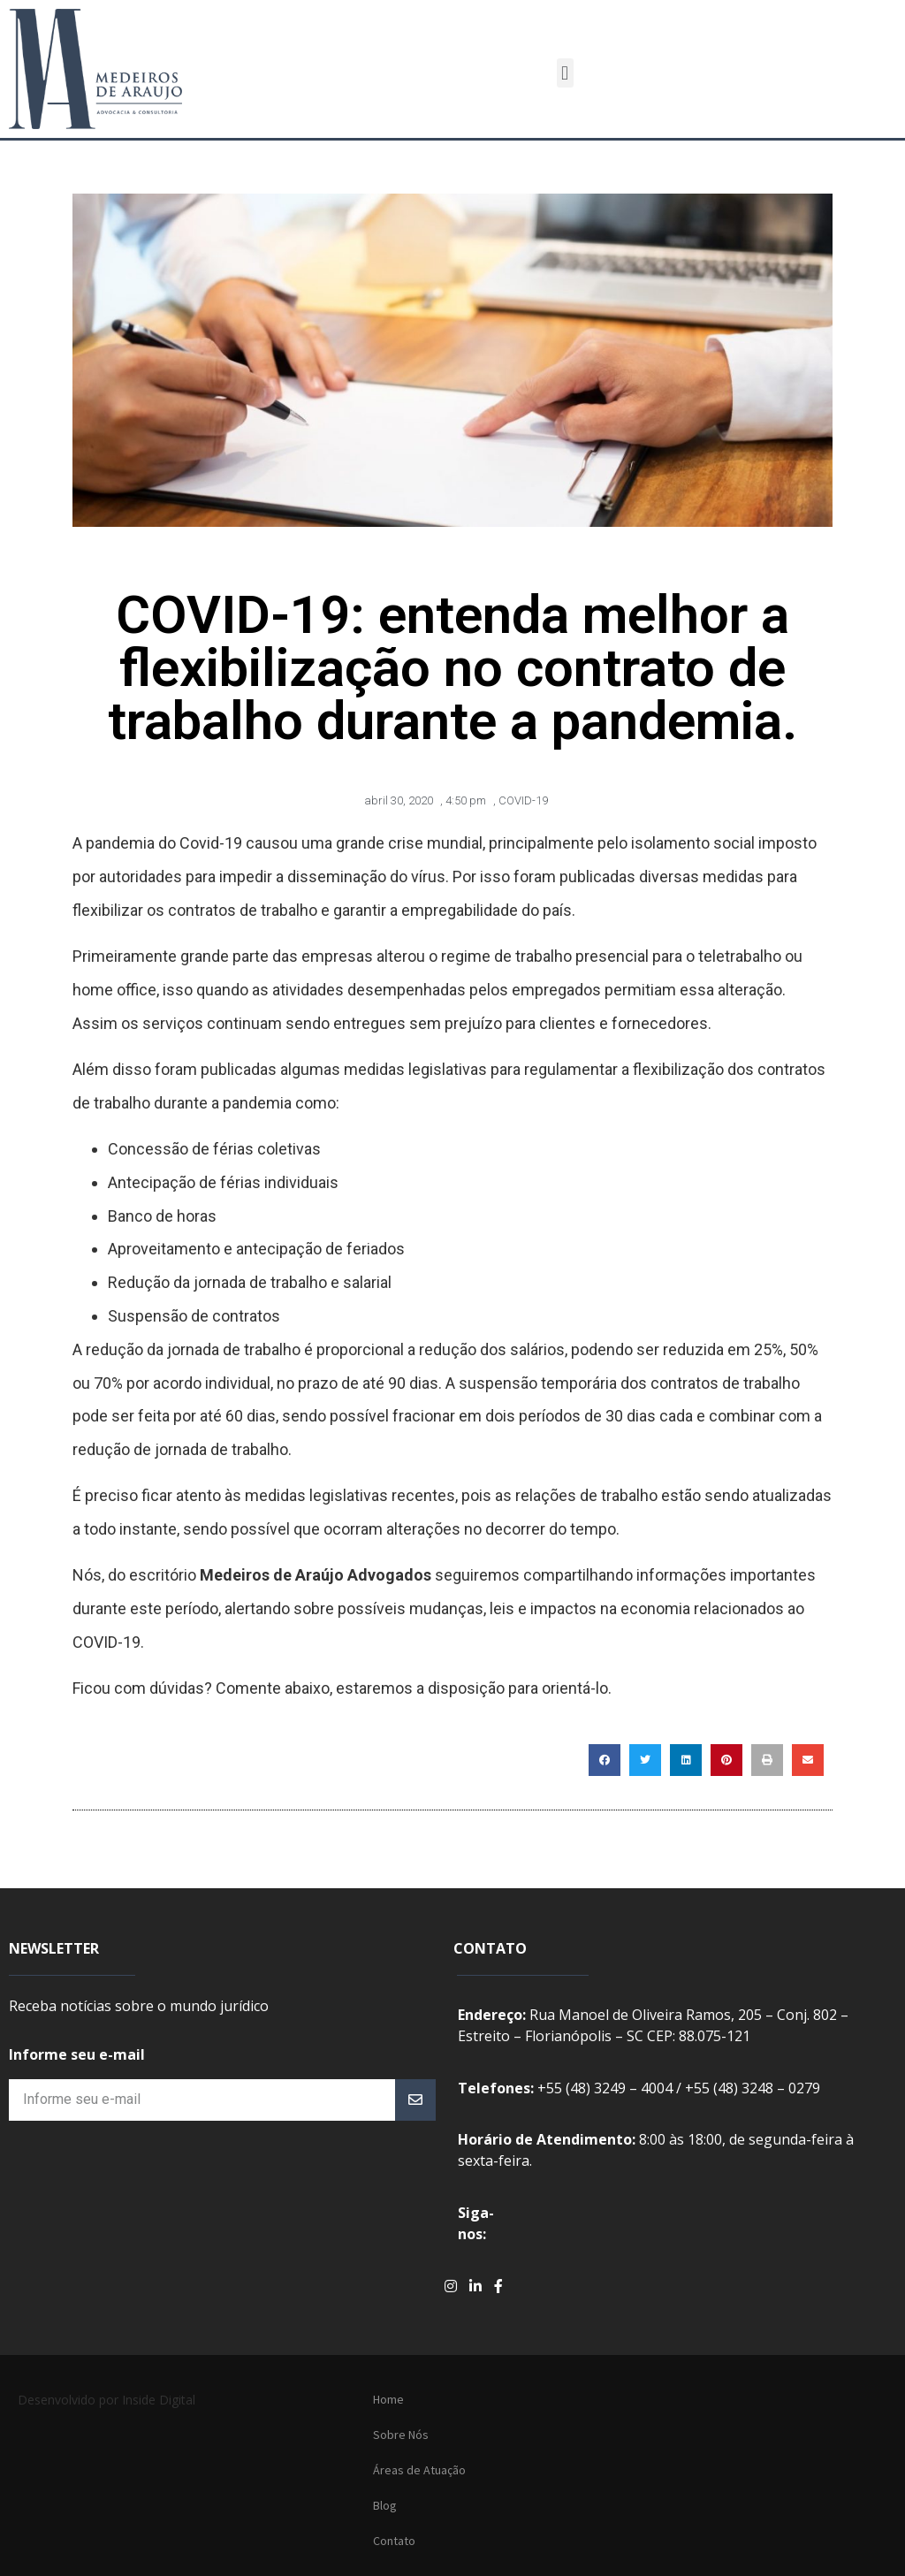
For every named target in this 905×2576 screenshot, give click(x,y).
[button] (565, 73)
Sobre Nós (401, 2435)
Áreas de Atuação (419, 2470)
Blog (385, 2505)
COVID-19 (523, 800)
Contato (394, 2541)
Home (388, 2399)
